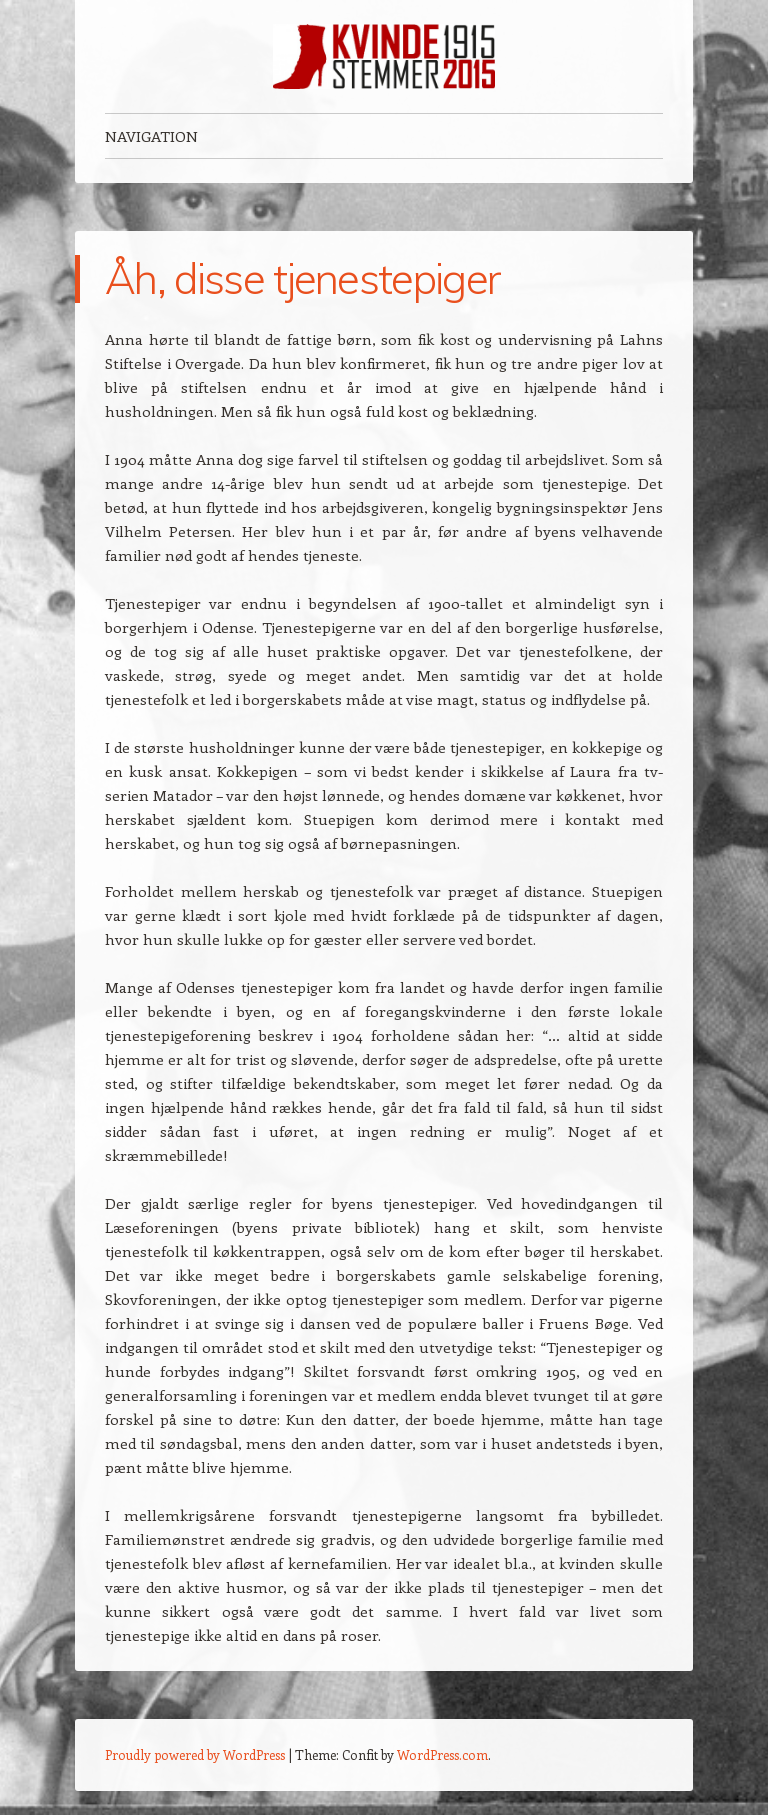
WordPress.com (442, 1754)
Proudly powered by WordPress (195, 1754)
